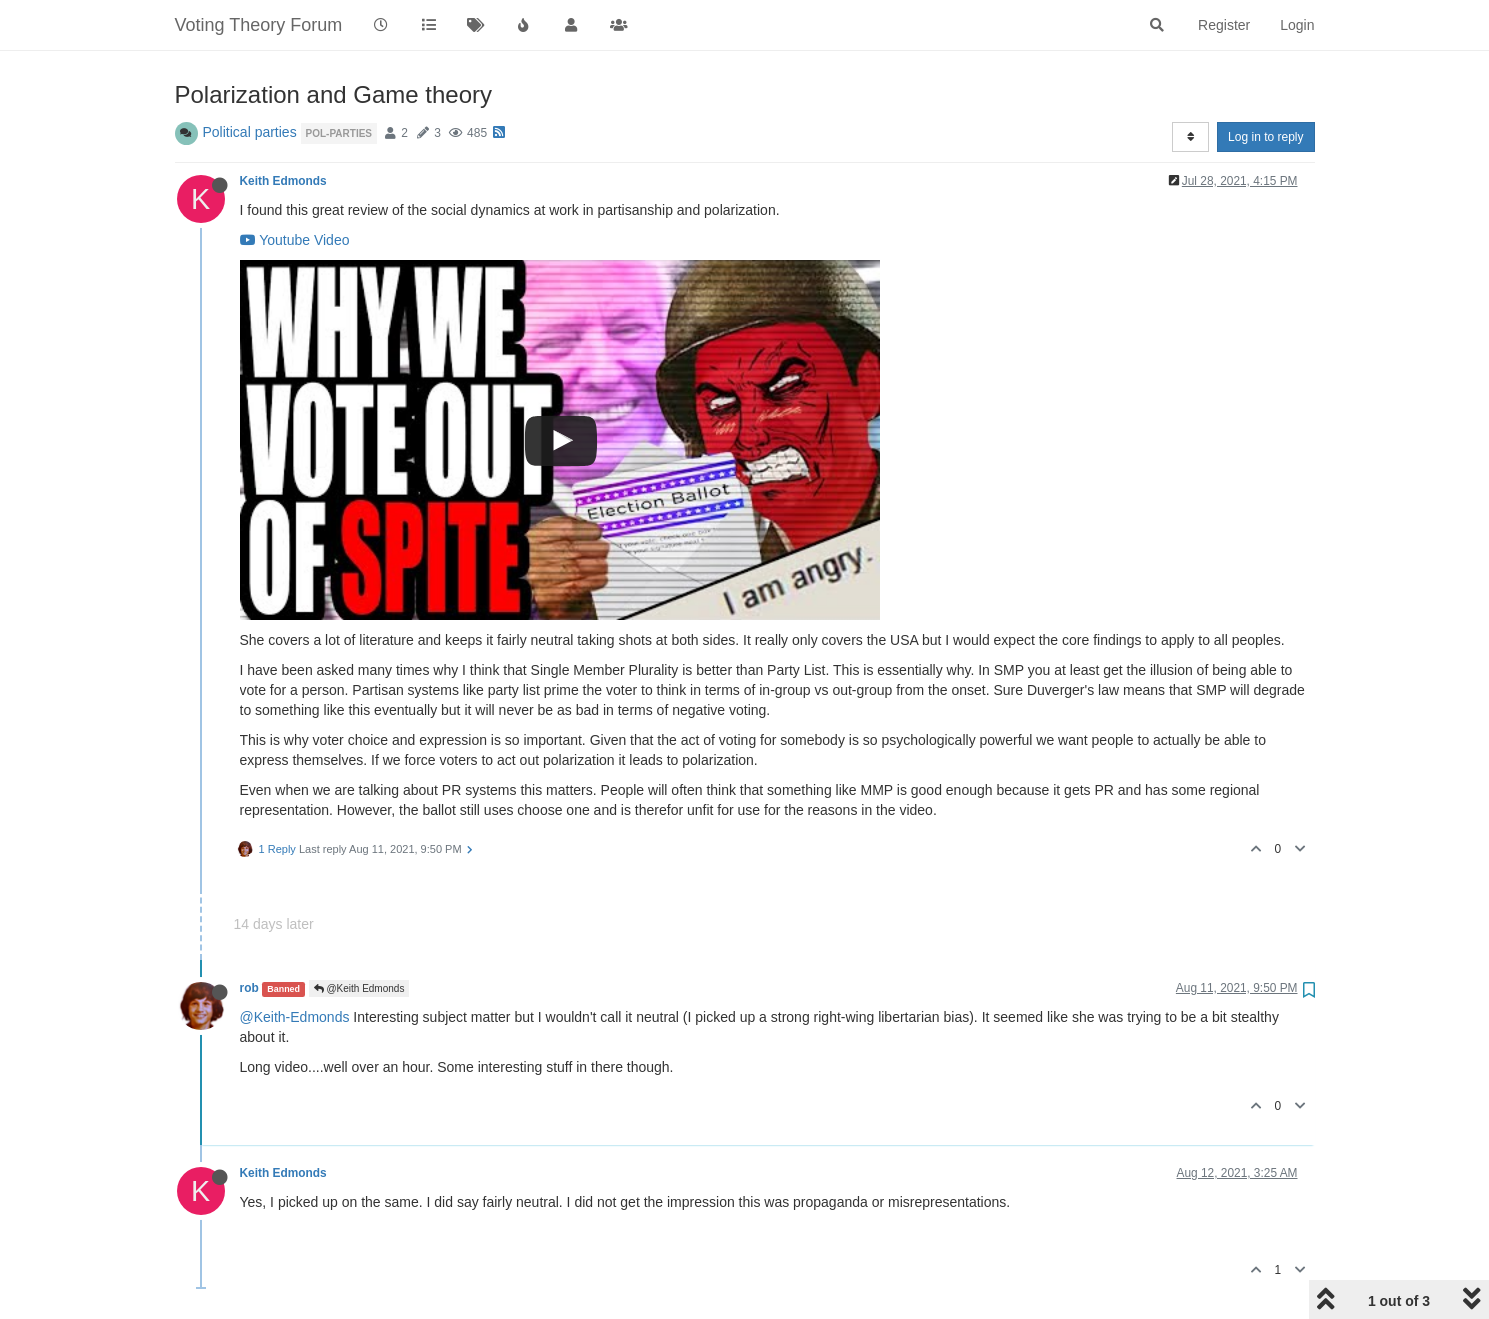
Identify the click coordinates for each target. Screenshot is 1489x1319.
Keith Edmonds (283, 181)
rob (249, 988)
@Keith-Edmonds (295, 1017)
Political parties (250, 132)
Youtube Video (295, 240)
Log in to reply (1265, 137)
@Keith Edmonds (359, 988)
